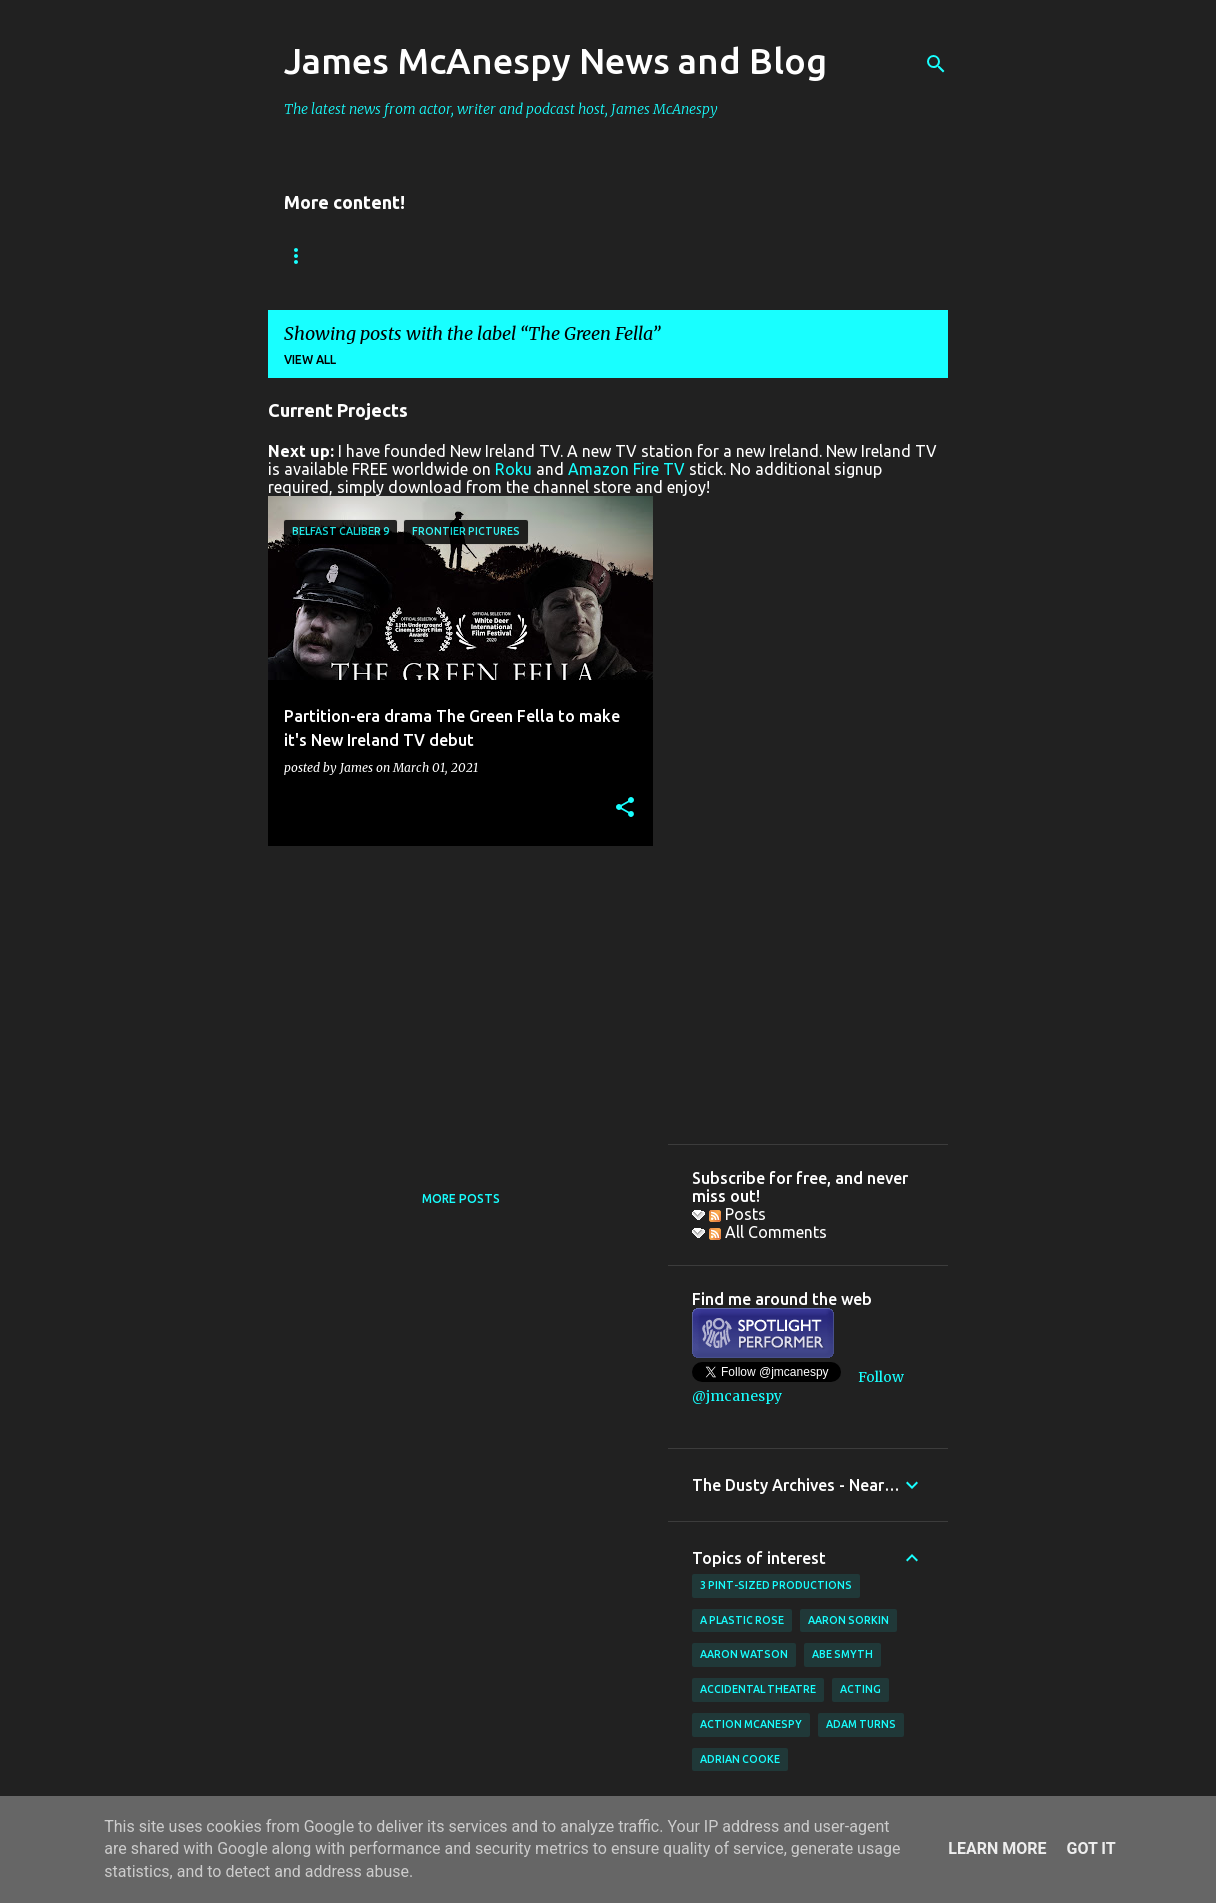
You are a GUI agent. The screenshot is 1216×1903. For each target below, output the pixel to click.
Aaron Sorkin (848, 1620)
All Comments (768, 1232)
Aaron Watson (744, 1654)
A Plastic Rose (742, 1620)
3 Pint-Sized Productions (776, 1585)
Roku (513, 469)
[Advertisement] (453, 1001)
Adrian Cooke (740, 1759)
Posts (737, 1214)
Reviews (420, 255)
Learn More (997, 1848)
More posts (461, 1198)
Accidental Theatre (758, 1689)
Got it (1090, 1848)
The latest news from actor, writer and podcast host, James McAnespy (501, 109)
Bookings (316, 255)
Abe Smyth (842, 1654)
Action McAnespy (751, 1724)
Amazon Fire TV (626, 469)
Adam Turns (861, 1724)
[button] (625, 808)
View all (310, 359)
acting (860, 1689)
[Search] (936, 64)
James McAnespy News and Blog (555, 60)
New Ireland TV (545, 255)
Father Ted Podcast (712, 255)
